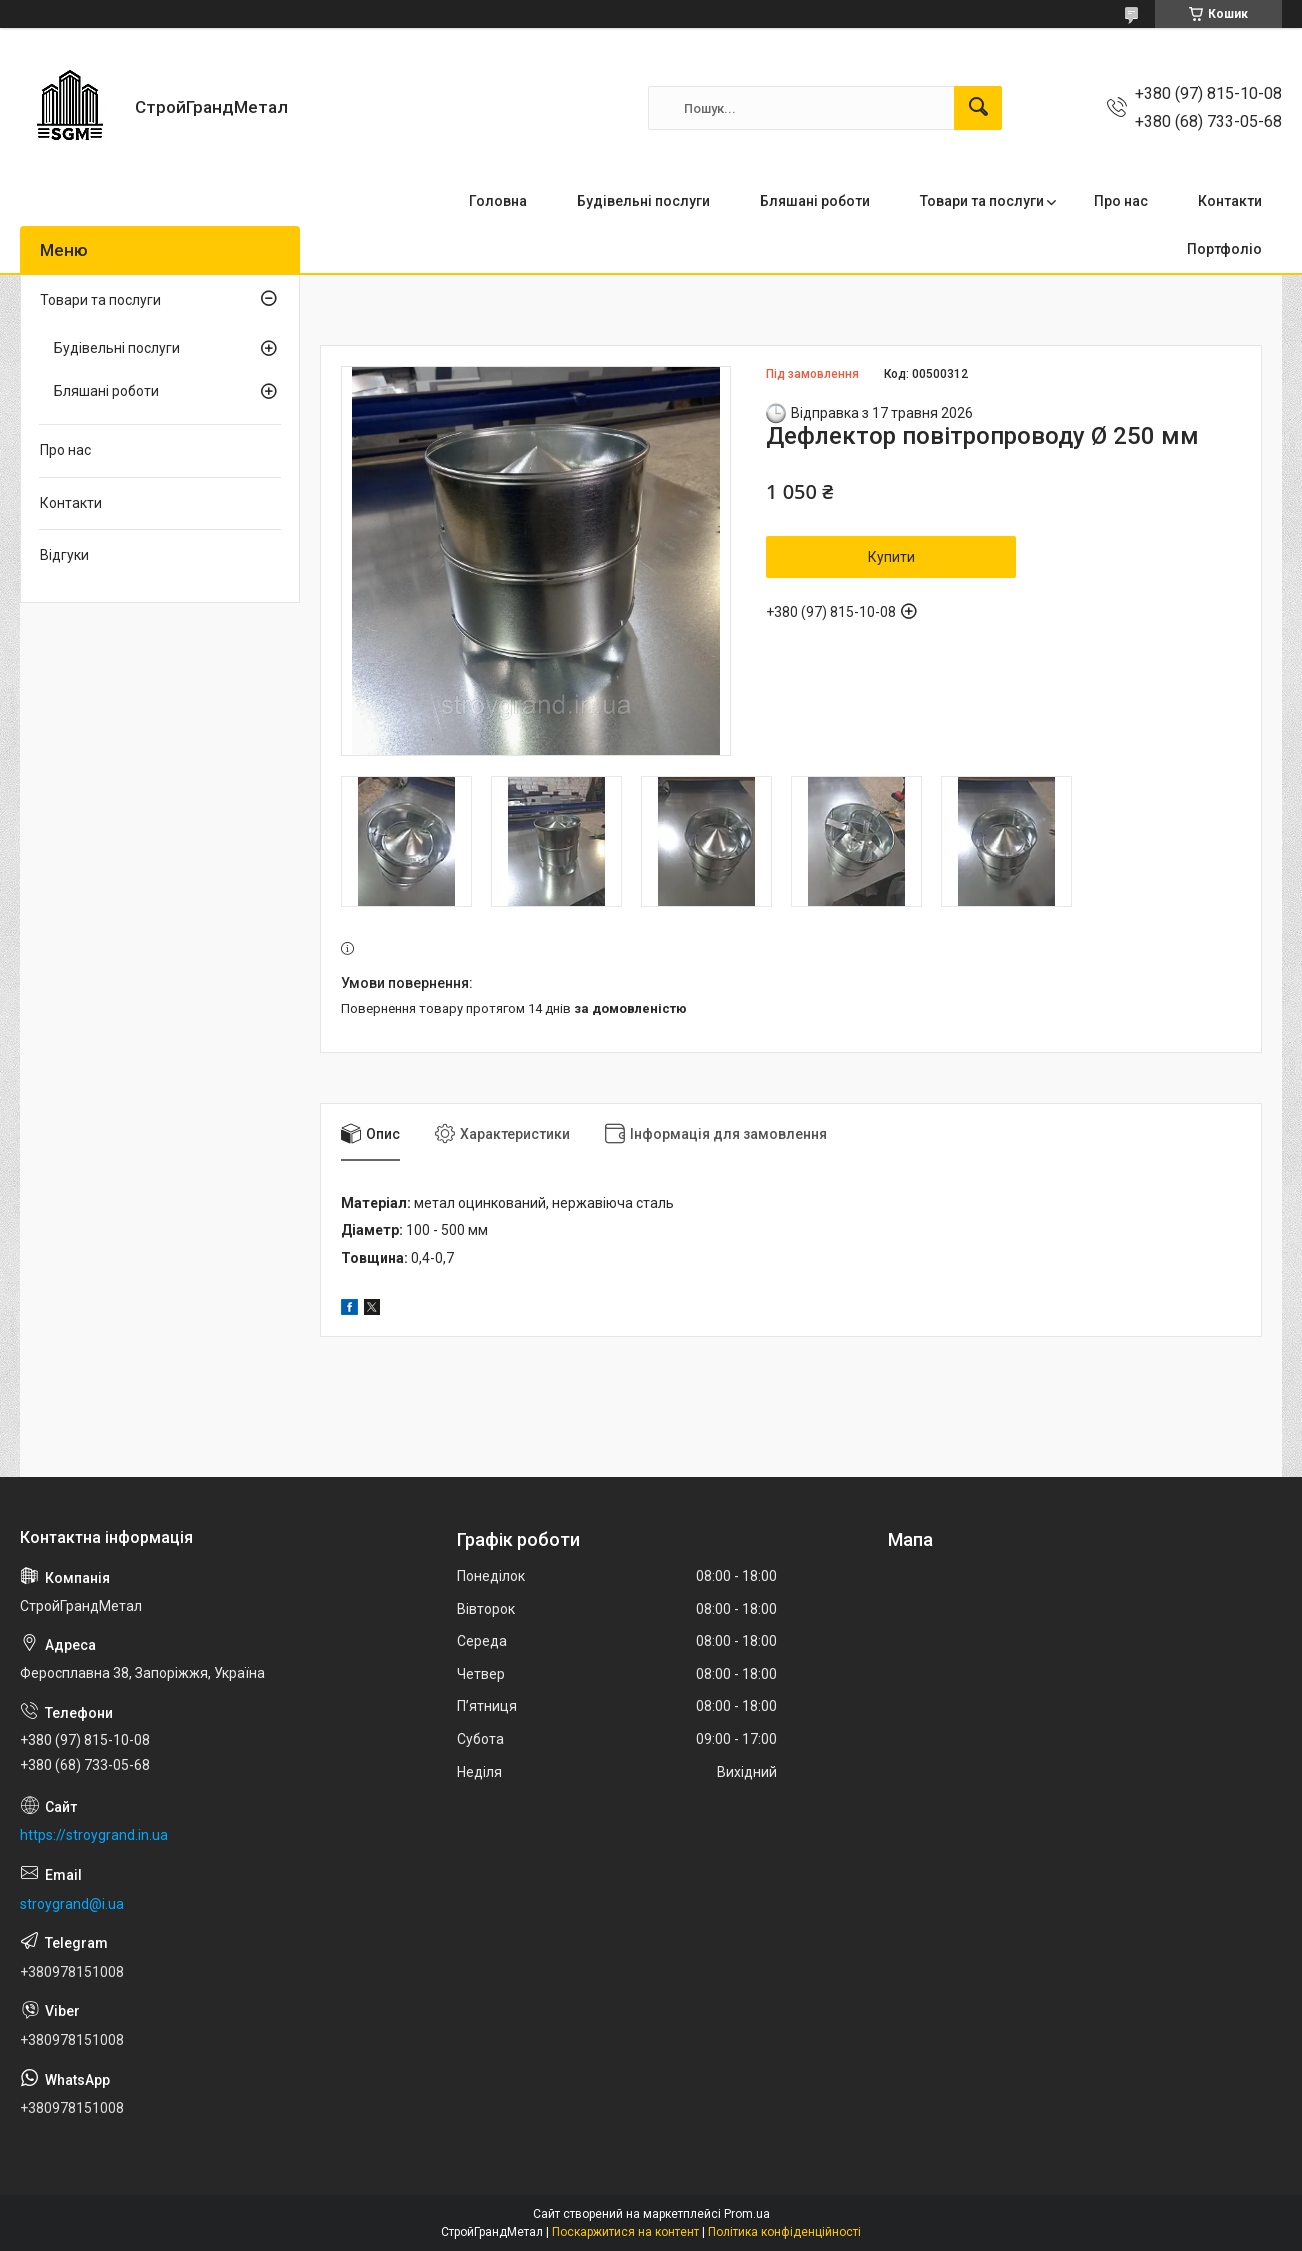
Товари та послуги (982, 201)
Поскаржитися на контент (625, 2232)
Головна (498, 201)
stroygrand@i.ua (72, 1904)
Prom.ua (747, 2214)
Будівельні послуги (643, 201)
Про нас (1121, 201)
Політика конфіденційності (784, 2232)
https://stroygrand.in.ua (94, 1835)
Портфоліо (1224, 249)
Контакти (1230, 201)
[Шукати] (978, 108)
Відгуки (64, 555)
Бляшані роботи (815, 201)
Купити (891, 557)
